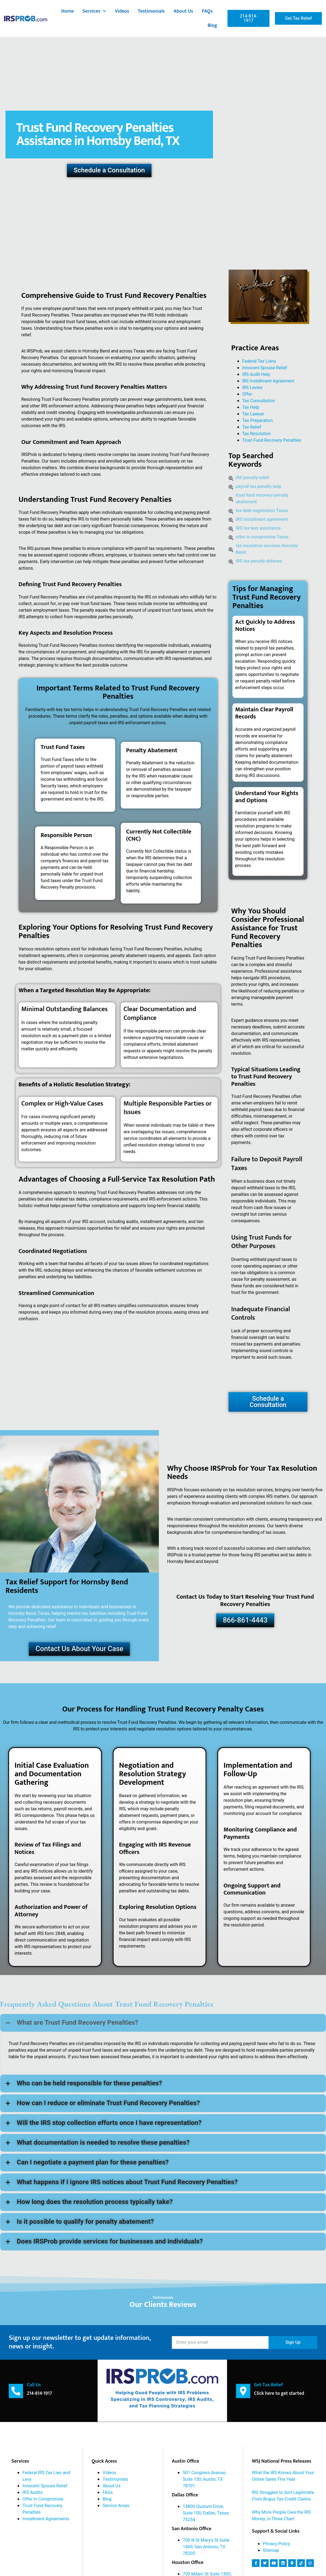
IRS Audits (33, 2492)
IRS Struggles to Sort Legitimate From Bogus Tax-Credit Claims (283, 2495)
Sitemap (271, 2550)
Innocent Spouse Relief (264, 368)
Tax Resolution (256, 433)
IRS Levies (252, 387)
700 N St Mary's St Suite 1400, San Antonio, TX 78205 (206, 2547)
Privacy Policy (276, 2544)
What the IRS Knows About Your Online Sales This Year (283, 2476)
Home (67, 11)
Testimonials (151, 11)
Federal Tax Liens (259, 361)
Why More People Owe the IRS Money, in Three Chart (281, 2515)
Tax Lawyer (253, 414)
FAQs (207, 11)
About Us (183, 11)
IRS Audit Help (256, 374)
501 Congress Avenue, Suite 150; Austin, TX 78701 (204, 2479)
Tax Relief (251, 427)
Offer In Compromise (43, 2499)
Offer (247, 394)
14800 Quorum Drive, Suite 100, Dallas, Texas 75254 (206, 2513)
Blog (212, 25)
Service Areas (116, 2505)
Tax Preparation (257, 420)
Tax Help (250, 407)
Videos (122, 11)
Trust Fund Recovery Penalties (271, 440)
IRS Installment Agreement (268, 381)
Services (94, 11)
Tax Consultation (258, 401)
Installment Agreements (46, 2519)
